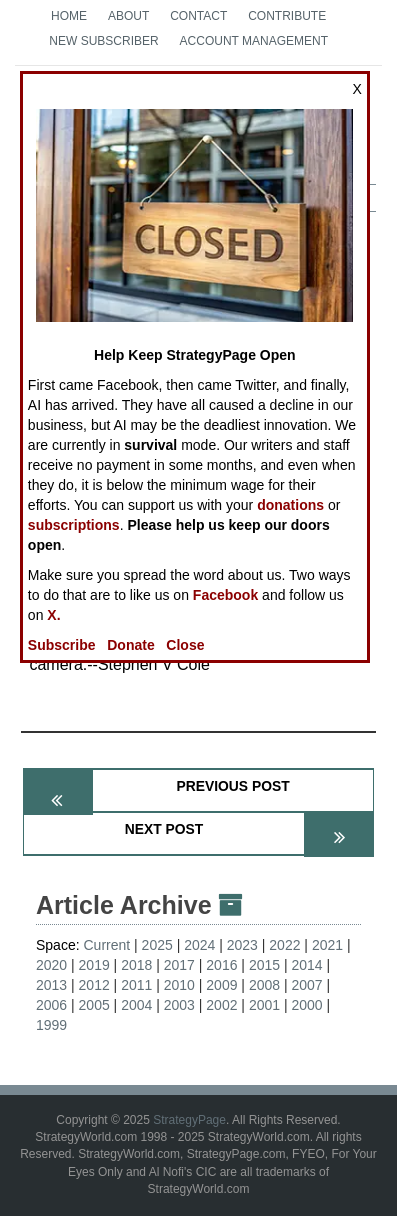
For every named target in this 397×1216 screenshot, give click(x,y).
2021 (327, 945)
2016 (221, 965)
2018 (136, 965)
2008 (264, 985)
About (128, 16)
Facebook (225, 595)
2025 (157, 945)
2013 (51, 985)
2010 (179, 985)
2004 (136, 1005)
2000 (306, 1005)
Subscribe (62, 645)
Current (106, 945)
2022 (284, 945)
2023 (242, 945)
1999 (51, 1025)
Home (69, 16)
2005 (94, 1005)
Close (185, 645)
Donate (130, 645)
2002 (221, 1005)
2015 (264, 965)
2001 (264, 1005)
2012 (94, 985)
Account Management (254, 41)
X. (53, 615)
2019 (94, 965)
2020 (51, 965)
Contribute (287, 16)
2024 (199, 945)
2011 (136, 985)
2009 (221, 985)
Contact (198, 16)
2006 (51, 1005)
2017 (179, 965)
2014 (306, 965)
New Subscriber (103, 41)
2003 (179, 1005)
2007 (306, 985)
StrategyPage (189, 1120)
